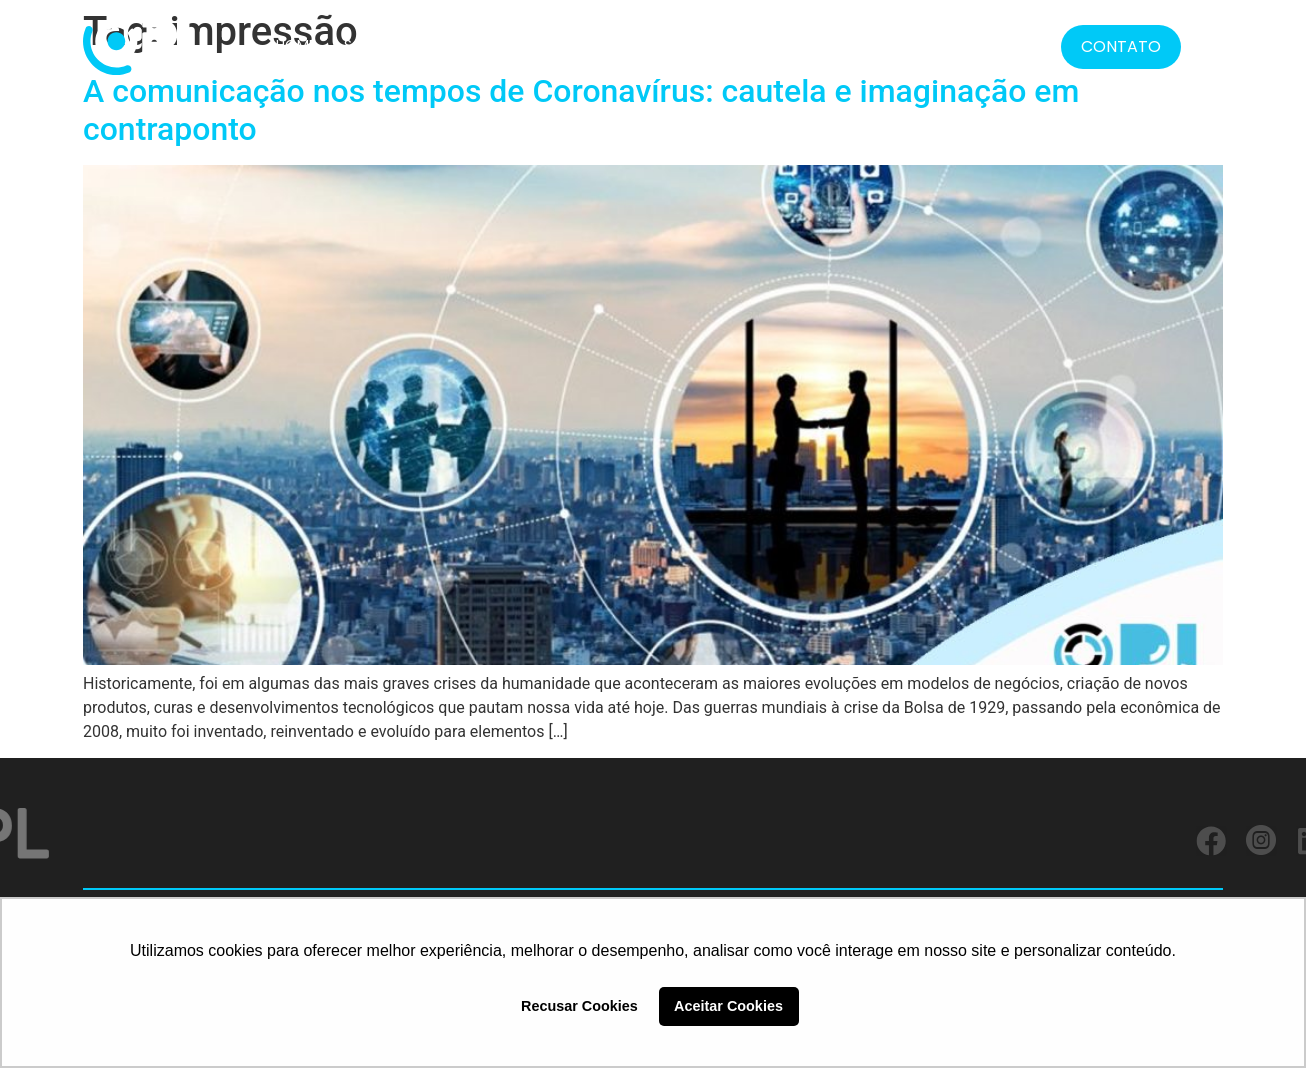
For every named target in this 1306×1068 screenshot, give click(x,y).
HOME (296, 45)
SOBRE (365, 45)
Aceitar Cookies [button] (728, 1006)
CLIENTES (546, 45)
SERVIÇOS (637, 45)
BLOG (974, 45)
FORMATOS (748, 45)
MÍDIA (909, 45)
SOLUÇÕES (451, 45)
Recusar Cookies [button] (579, 1006)
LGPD (844, 45)
